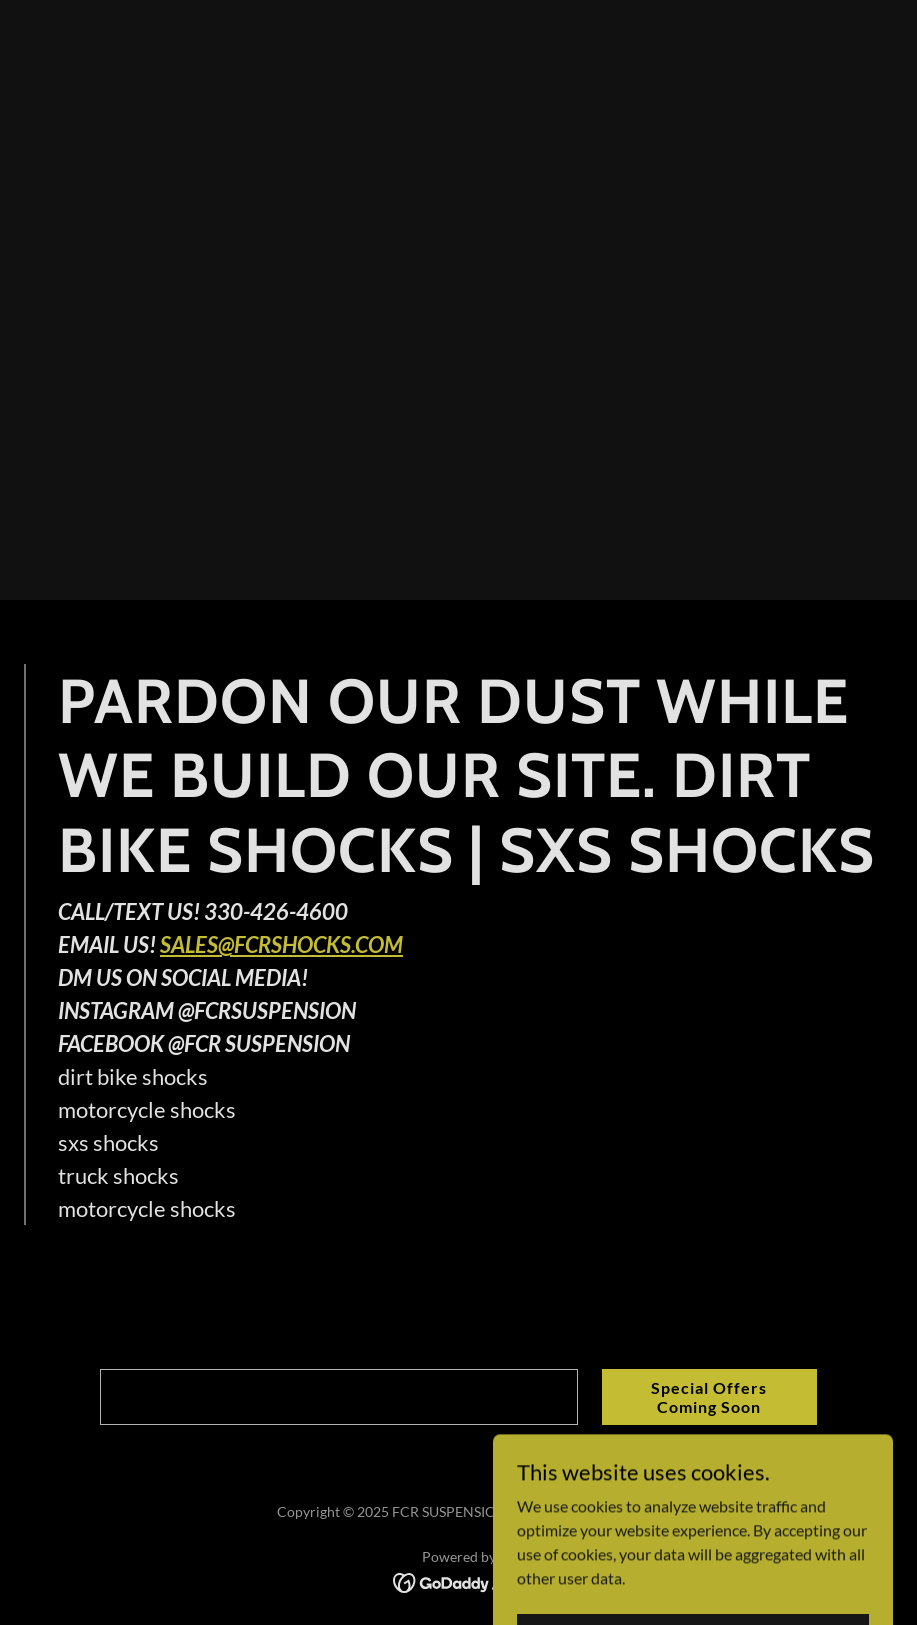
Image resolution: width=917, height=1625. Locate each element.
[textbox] (338, 1397)
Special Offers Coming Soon (709, 1397)
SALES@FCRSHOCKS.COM (281, 944)
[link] (458, 1580)
